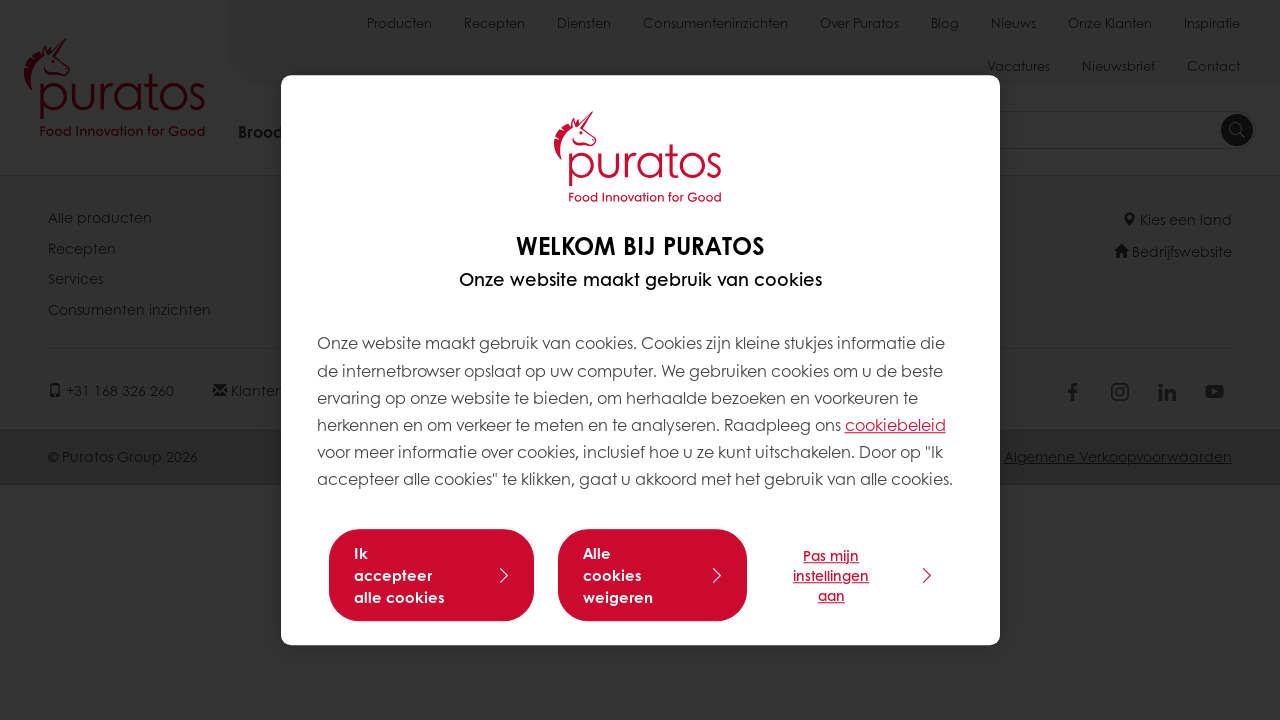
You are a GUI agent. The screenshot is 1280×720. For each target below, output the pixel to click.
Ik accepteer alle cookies (399, 575)
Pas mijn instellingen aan (831, 575)
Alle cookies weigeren (618, 575)
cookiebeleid (895, 424)
